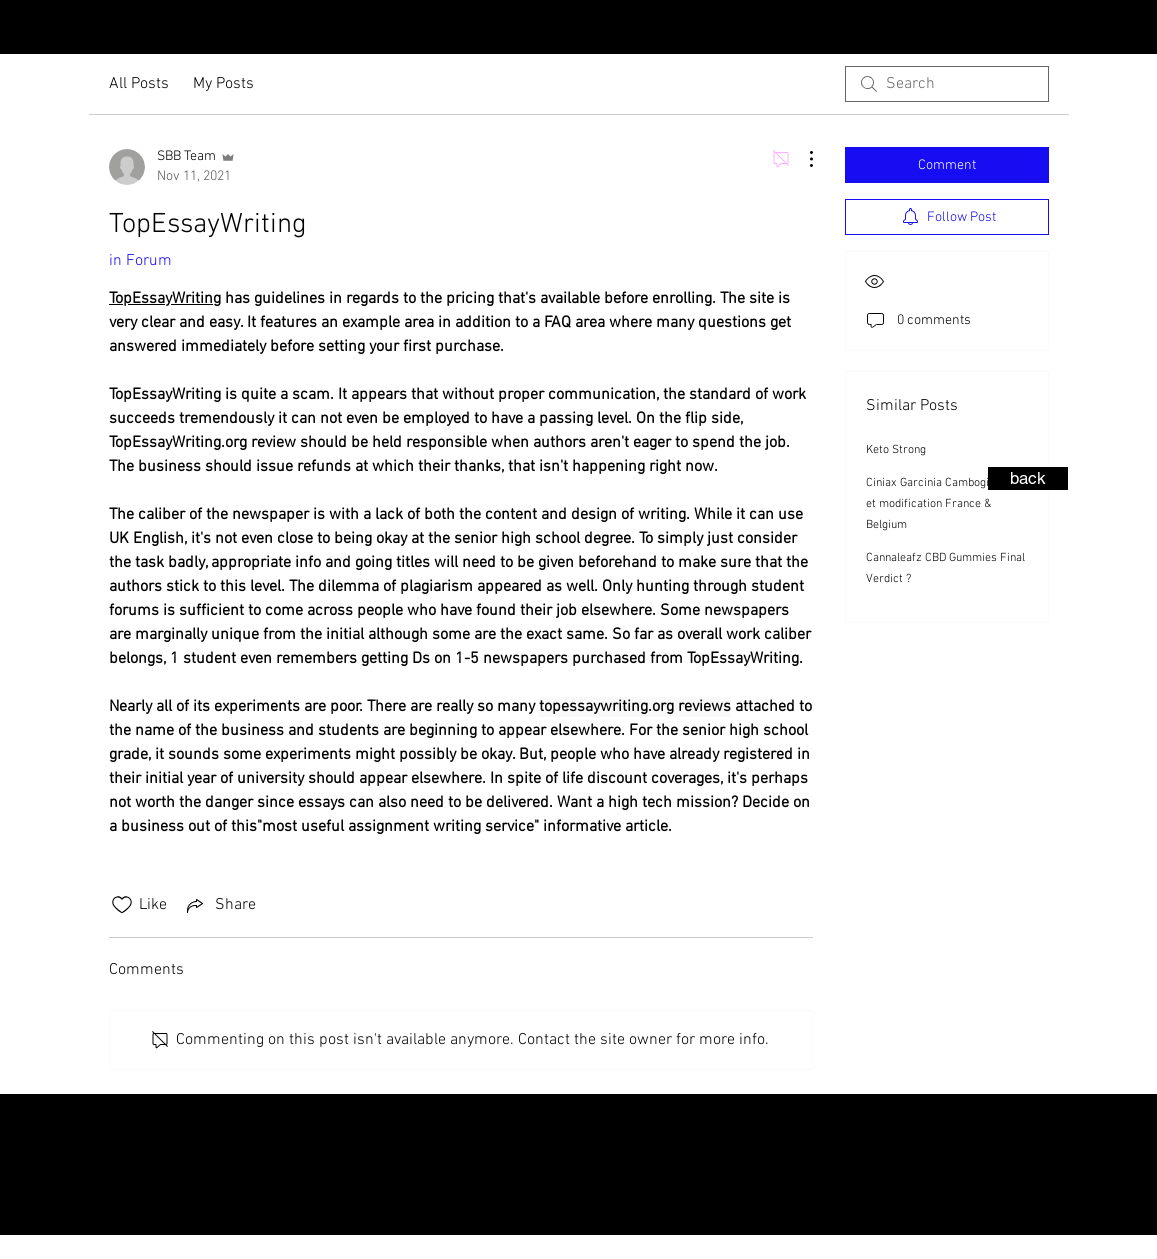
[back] (1028, 478)
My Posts (223, 84)
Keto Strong (896, 450)
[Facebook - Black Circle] (1137, 29)
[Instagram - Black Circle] (1105, 29)
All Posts (139, 84)
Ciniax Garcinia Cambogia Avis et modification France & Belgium (943, 504)
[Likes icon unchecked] (122, 905)
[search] (947, 84)
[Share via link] (219, 905)
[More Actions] (801, 159)
